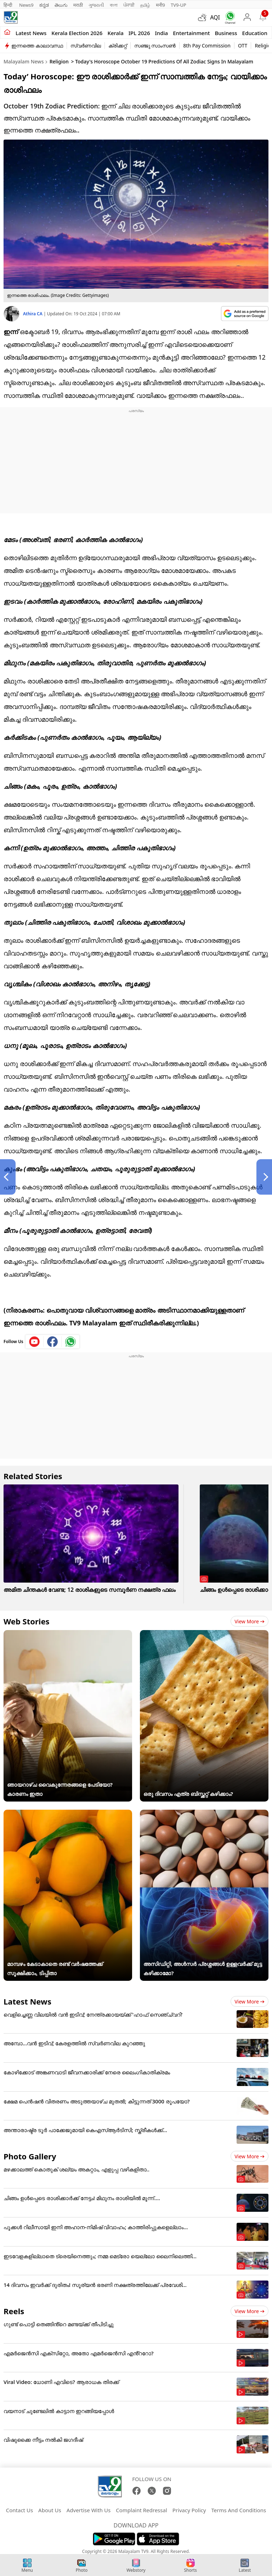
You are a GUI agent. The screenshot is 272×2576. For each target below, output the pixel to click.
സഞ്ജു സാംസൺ (155, 45)
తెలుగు (61, 5)
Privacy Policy (189, 2510)
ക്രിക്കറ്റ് (117, 45)
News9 (26, 5)
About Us (49, 2510)
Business (226, 32)
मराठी (78, 5)
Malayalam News (24, 61)
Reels (14, 2311)
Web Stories (27, 1621)
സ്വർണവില (85, 45)
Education (254, 32)
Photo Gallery (30, 2156)
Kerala (115, 32)
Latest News (27, 2001)
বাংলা (114, 5)
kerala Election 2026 (76, 32)
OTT (242, 45)
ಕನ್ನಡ (44, 5)
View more (249, 1621)
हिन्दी (8, 5)
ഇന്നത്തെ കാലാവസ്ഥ (37, 45)
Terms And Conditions (238, 2510)
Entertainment (191, 32)
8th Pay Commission (207, 45)
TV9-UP (178, 5)
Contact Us (19, 2510)
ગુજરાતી (96, 5)
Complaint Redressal (141, 2510)
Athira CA (33, 314)
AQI (215, 17)
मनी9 (160, 5)
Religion (59, 61)
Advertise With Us (88, 2510)
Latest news (31, 32)
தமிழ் (145, 5)
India (161, 32)
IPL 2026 (139, 32)
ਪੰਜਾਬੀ (129, 5)
